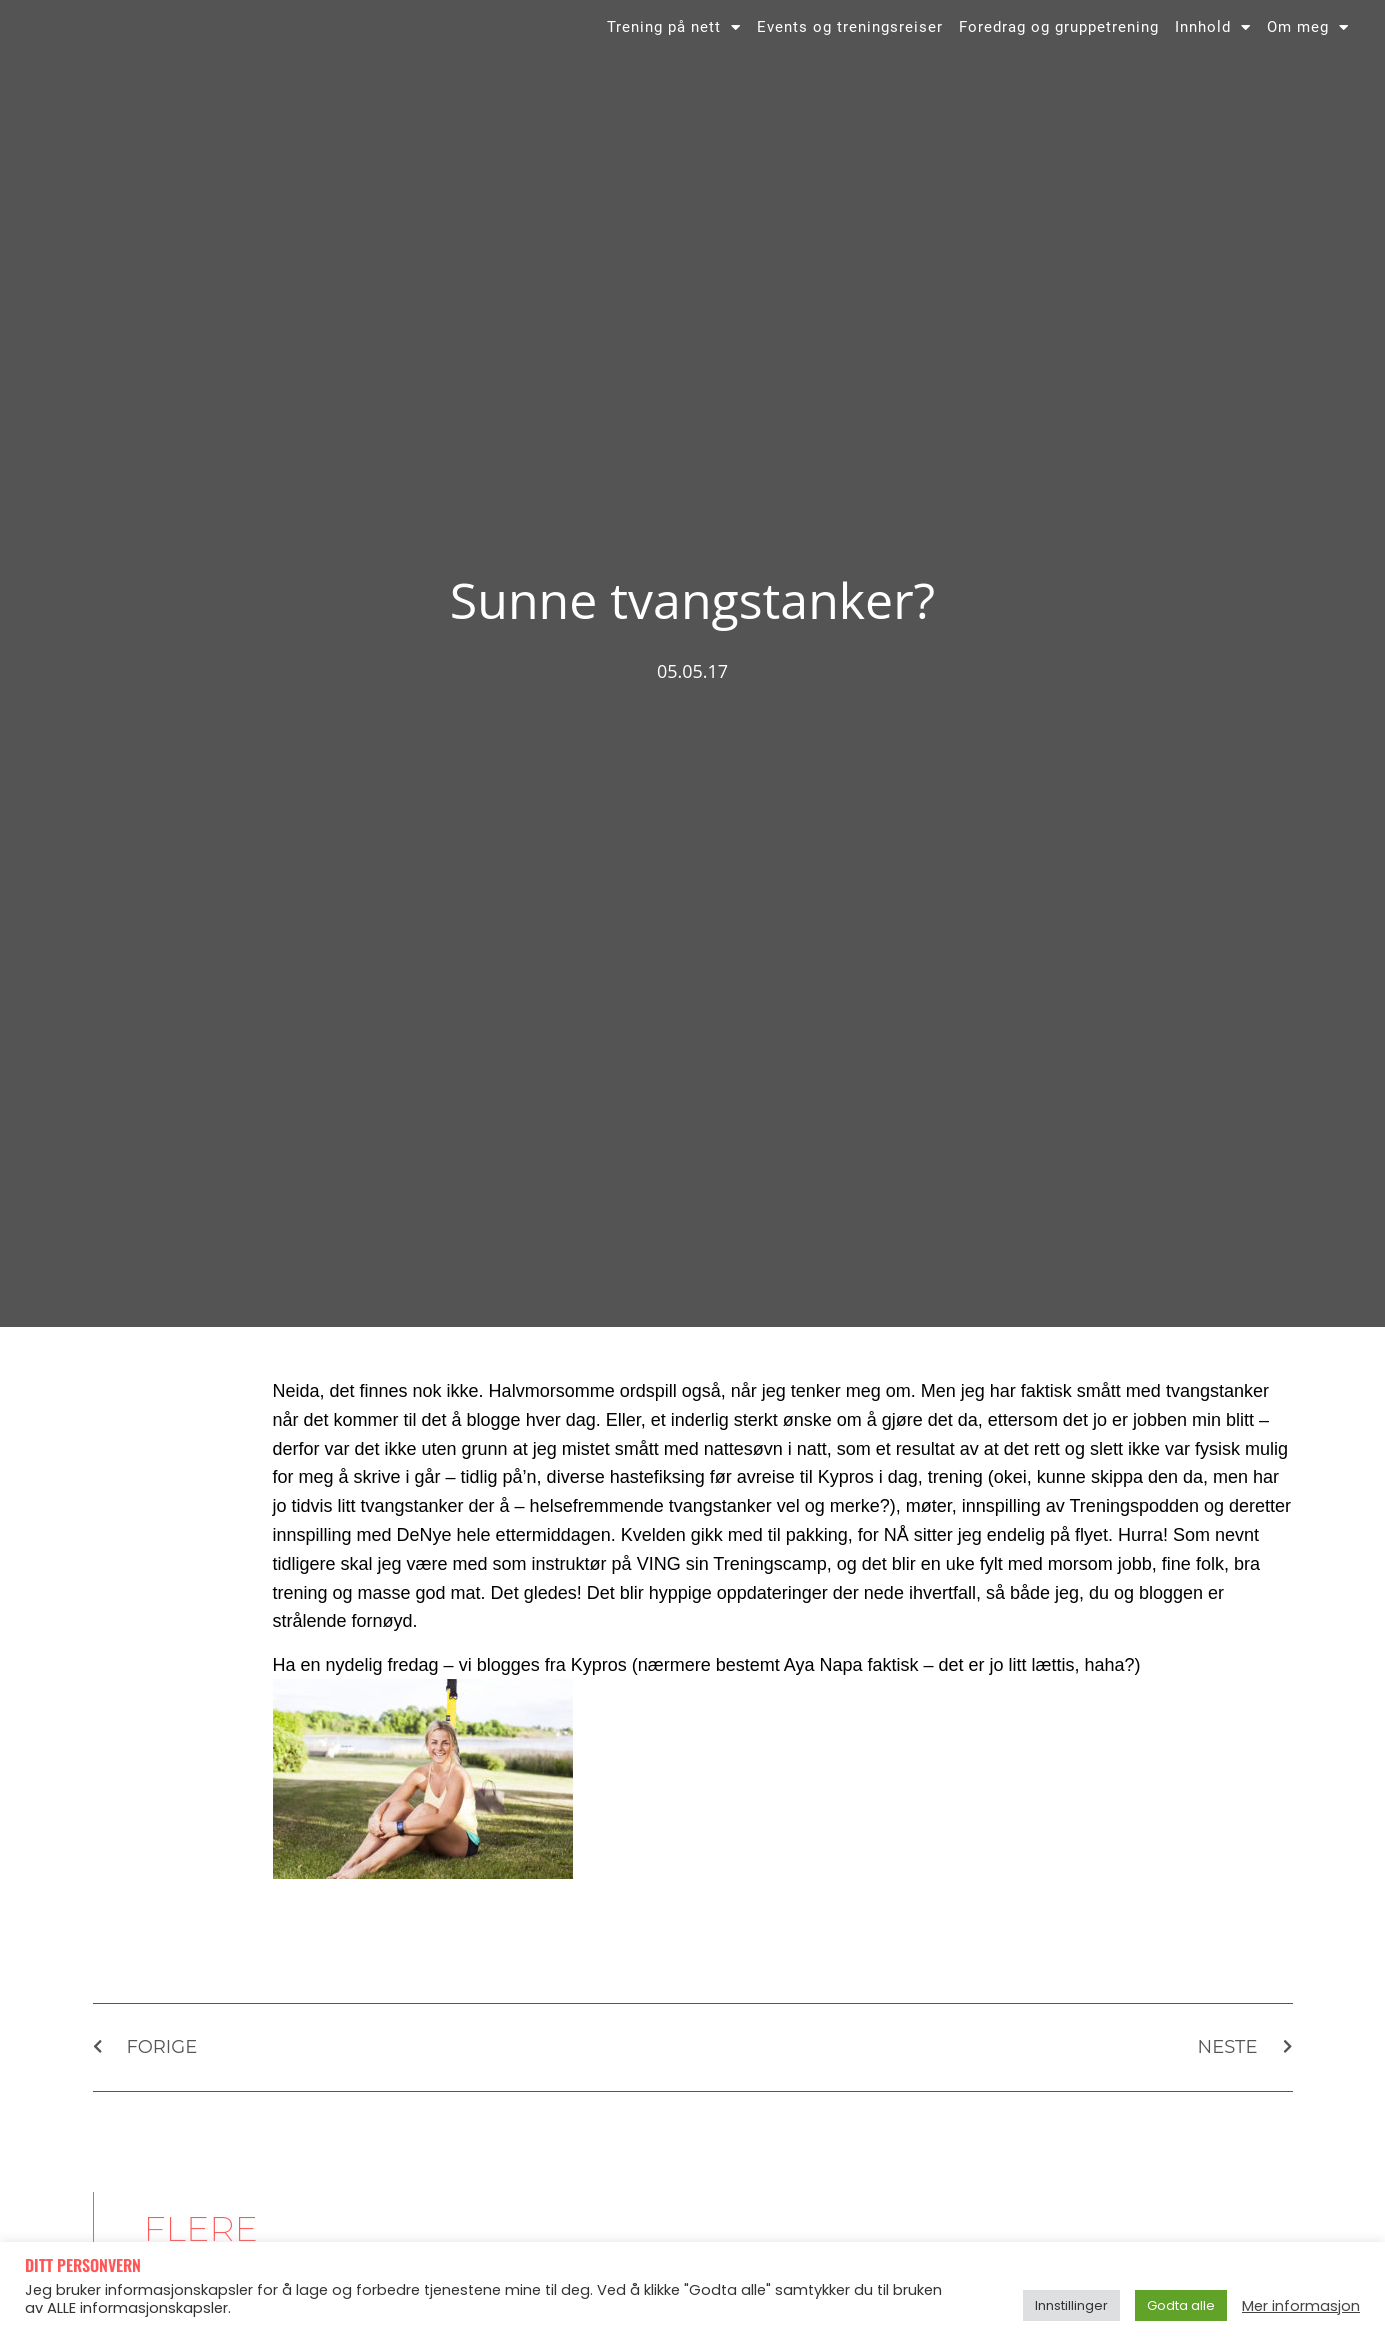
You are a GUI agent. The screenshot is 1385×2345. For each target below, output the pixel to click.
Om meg (1308, 42)
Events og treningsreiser (850, 43)
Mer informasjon (1301, 2306)
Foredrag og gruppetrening (1059, 43)
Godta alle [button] (1181, 2305)
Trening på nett (674, 42)
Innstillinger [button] (1071, 2305)
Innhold (1213, 42)
